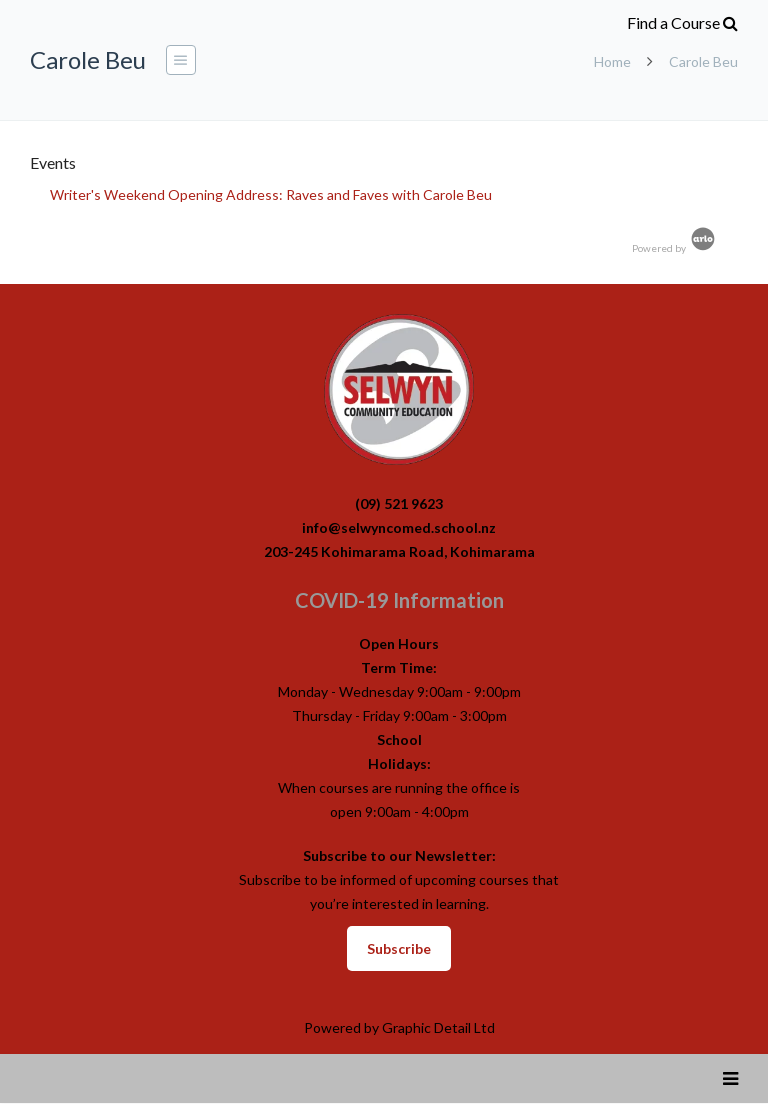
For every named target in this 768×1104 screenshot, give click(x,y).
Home (612, 61)
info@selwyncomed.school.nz (399, 527)
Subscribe (399, 948)
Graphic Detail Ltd (438, 1027)
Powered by (675, 248)
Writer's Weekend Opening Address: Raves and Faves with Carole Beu (271, 194)
